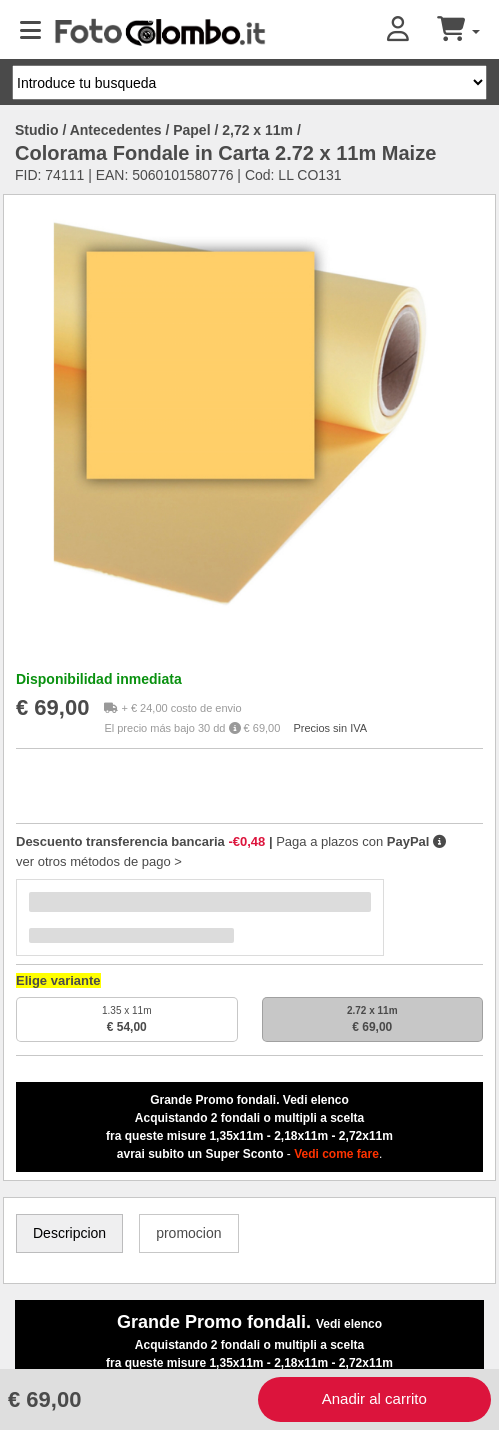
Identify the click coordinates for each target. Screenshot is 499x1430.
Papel (191, 130)
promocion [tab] (188, 1233)
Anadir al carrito (374, 1398)
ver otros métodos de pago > (99, 861)
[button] (412, 30)
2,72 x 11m (257, 130)
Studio (37, 130)
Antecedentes (116, 130)
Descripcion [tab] (69, 1233)
